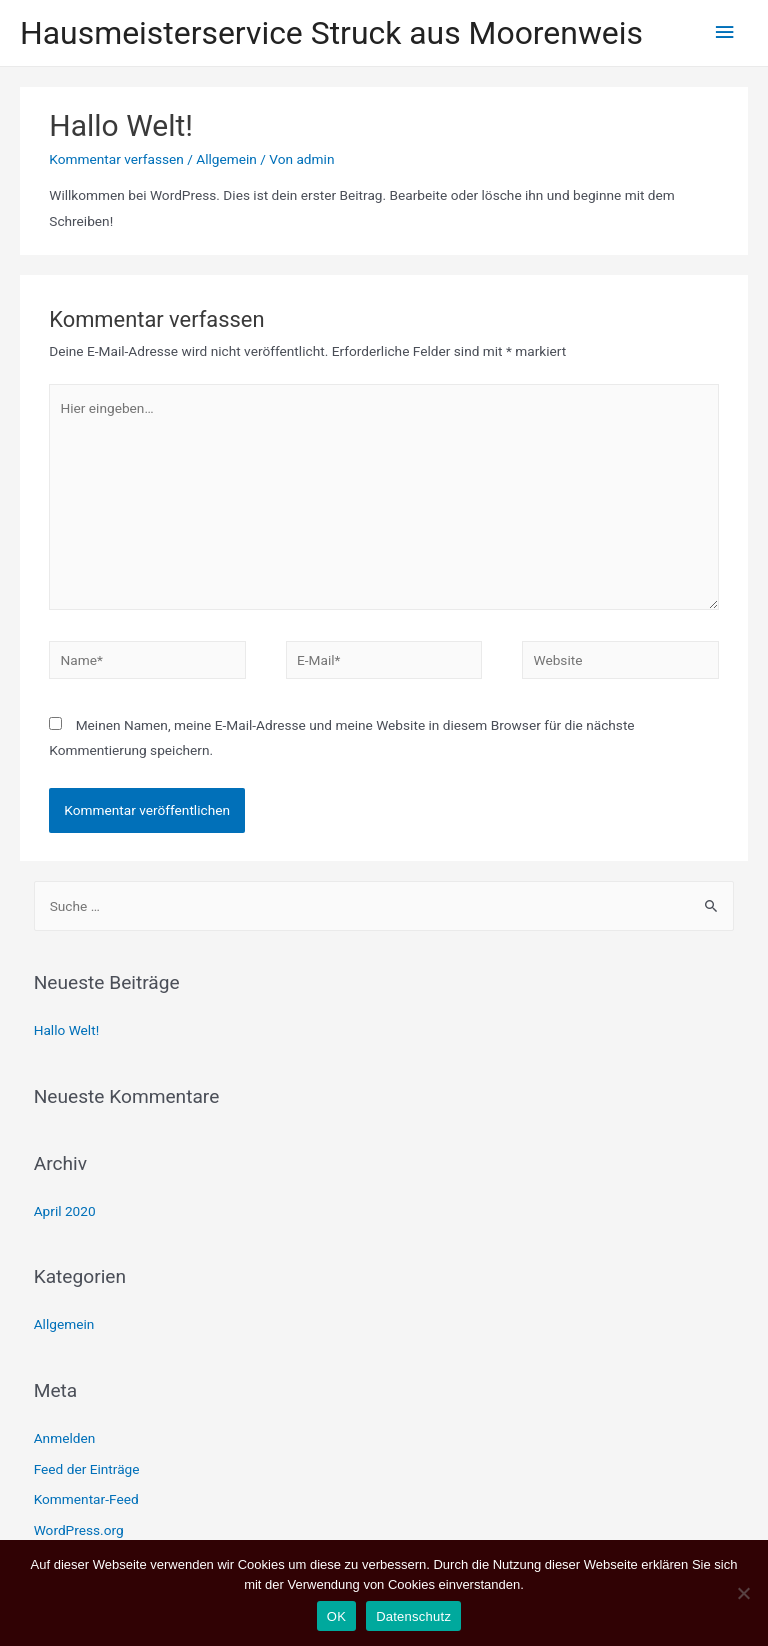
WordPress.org (79, 1530)
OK (336, 1616)
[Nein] (743, 1593)
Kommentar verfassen (116, 159)
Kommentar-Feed (86, 1499)
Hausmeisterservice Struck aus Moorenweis (331, 33)
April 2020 (65, 1211)
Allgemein (226, 159)
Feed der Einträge (87, 1469)
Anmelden (65, 1438)
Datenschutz (413, 1616)
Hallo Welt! (67, 1030)
